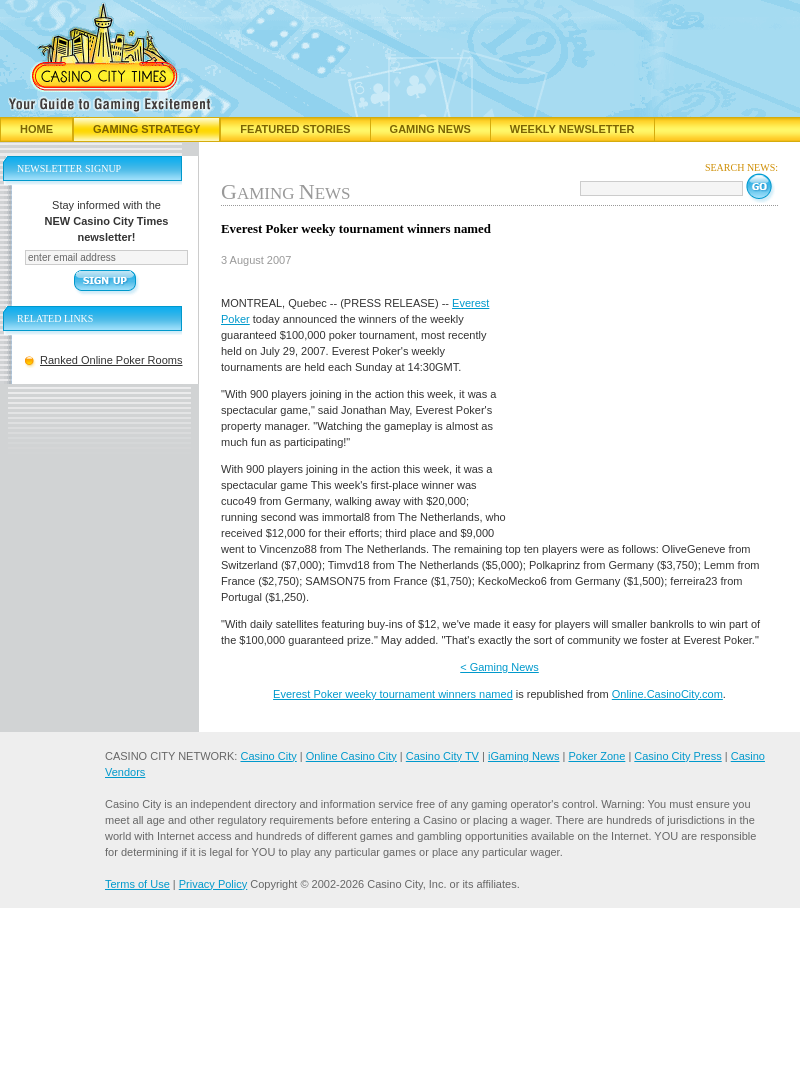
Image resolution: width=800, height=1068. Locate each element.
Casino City (268, 756)
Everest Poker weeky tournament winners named (393, 694)
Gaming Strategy (146, 129)
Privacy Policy (213, 884)
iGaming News (524, 756)
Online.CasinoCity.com (667, 694)
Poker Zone (596, 756)
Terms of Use (137, 884)
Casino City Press (677, 756)
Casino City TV (442, 756)
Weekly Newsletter (572, 129)
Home (36, 129)
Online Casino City (351, 756)
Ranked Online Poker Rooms (111, 360)
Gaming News (430, 129)
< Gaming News (499, 667)
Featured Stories (295, 129)
